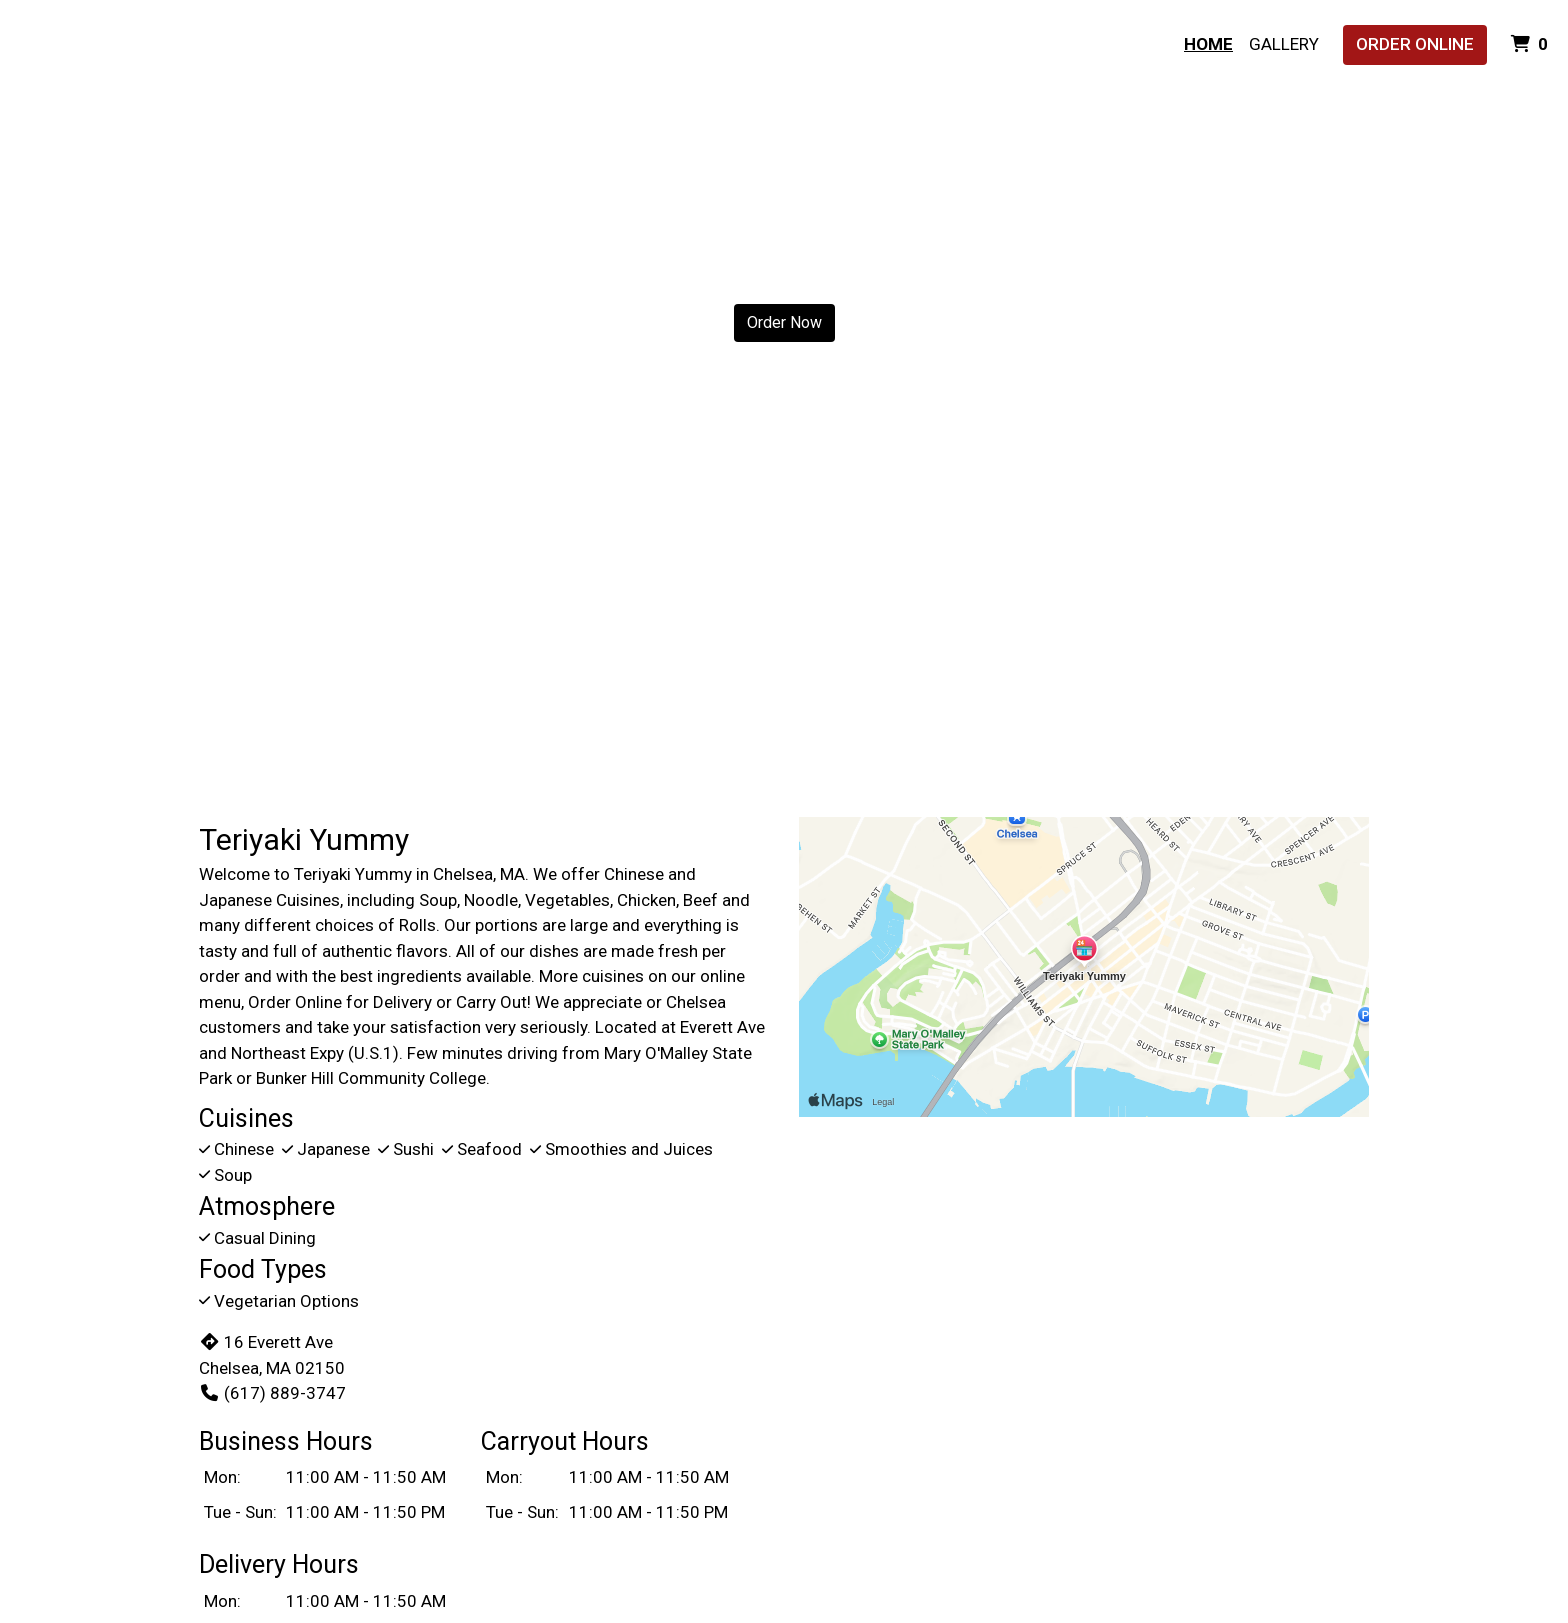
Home (1208, 44)
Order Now (784, 322)
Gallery (1284, 44)
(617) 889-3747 (272, 1393)
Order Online (1415, 44)
